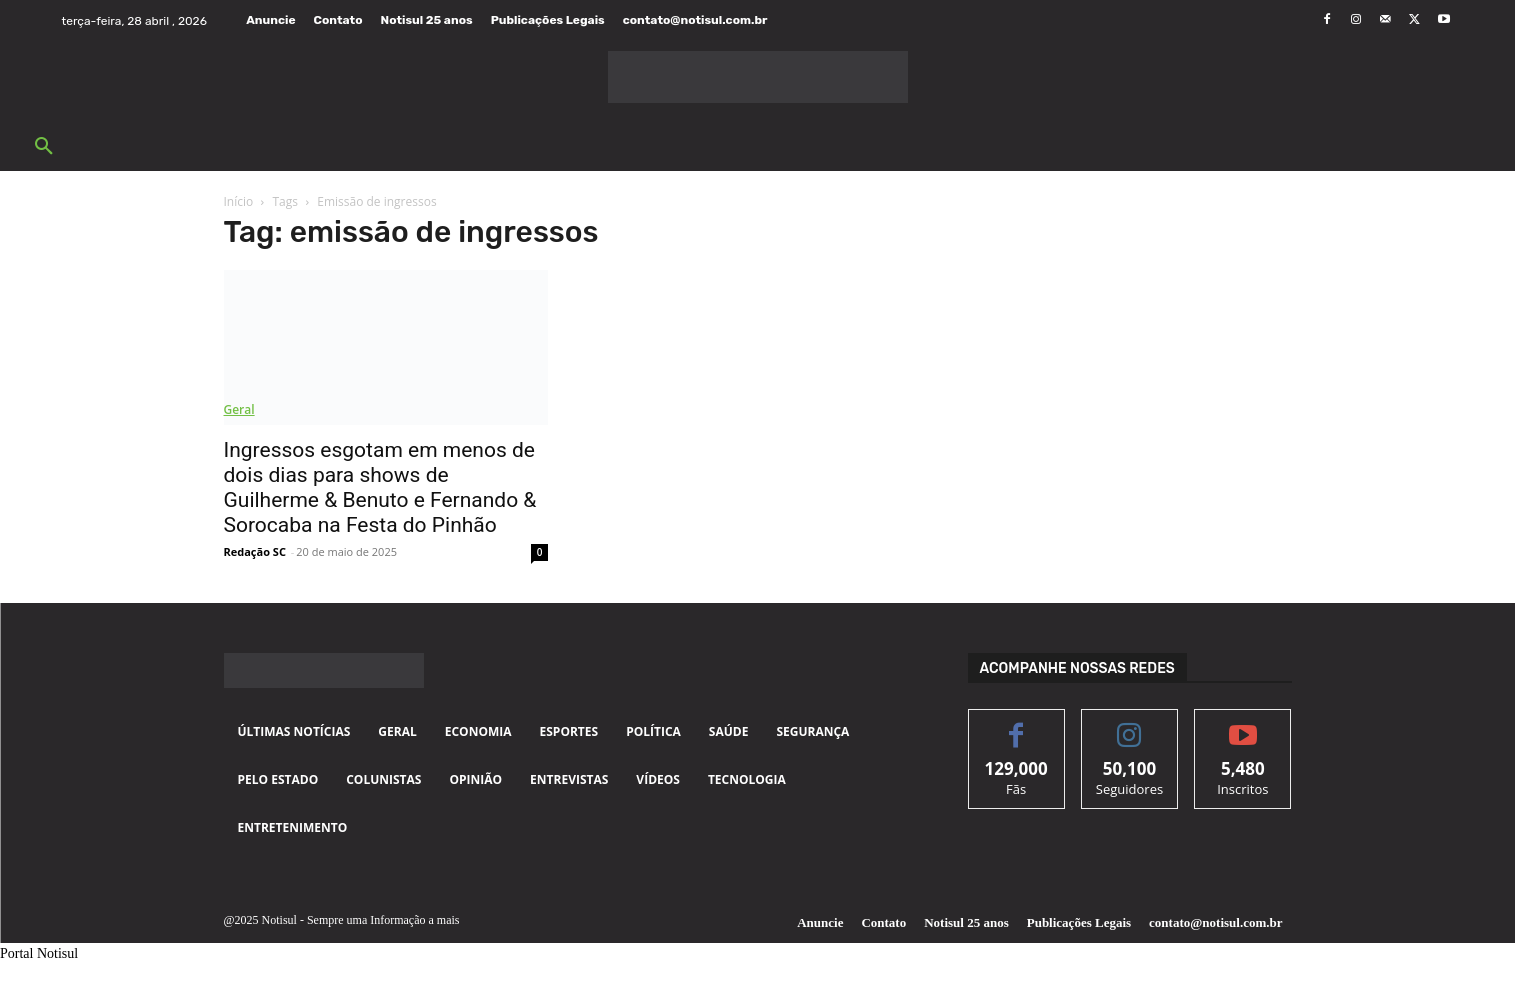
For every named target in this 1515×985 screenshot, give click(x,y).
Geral (239, 409)
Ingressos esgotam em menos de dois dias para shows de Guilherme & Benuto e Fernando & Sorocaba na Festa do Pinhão (380, 487)
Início (239, 201)
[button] (44, 147)
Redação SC (255, 551)
